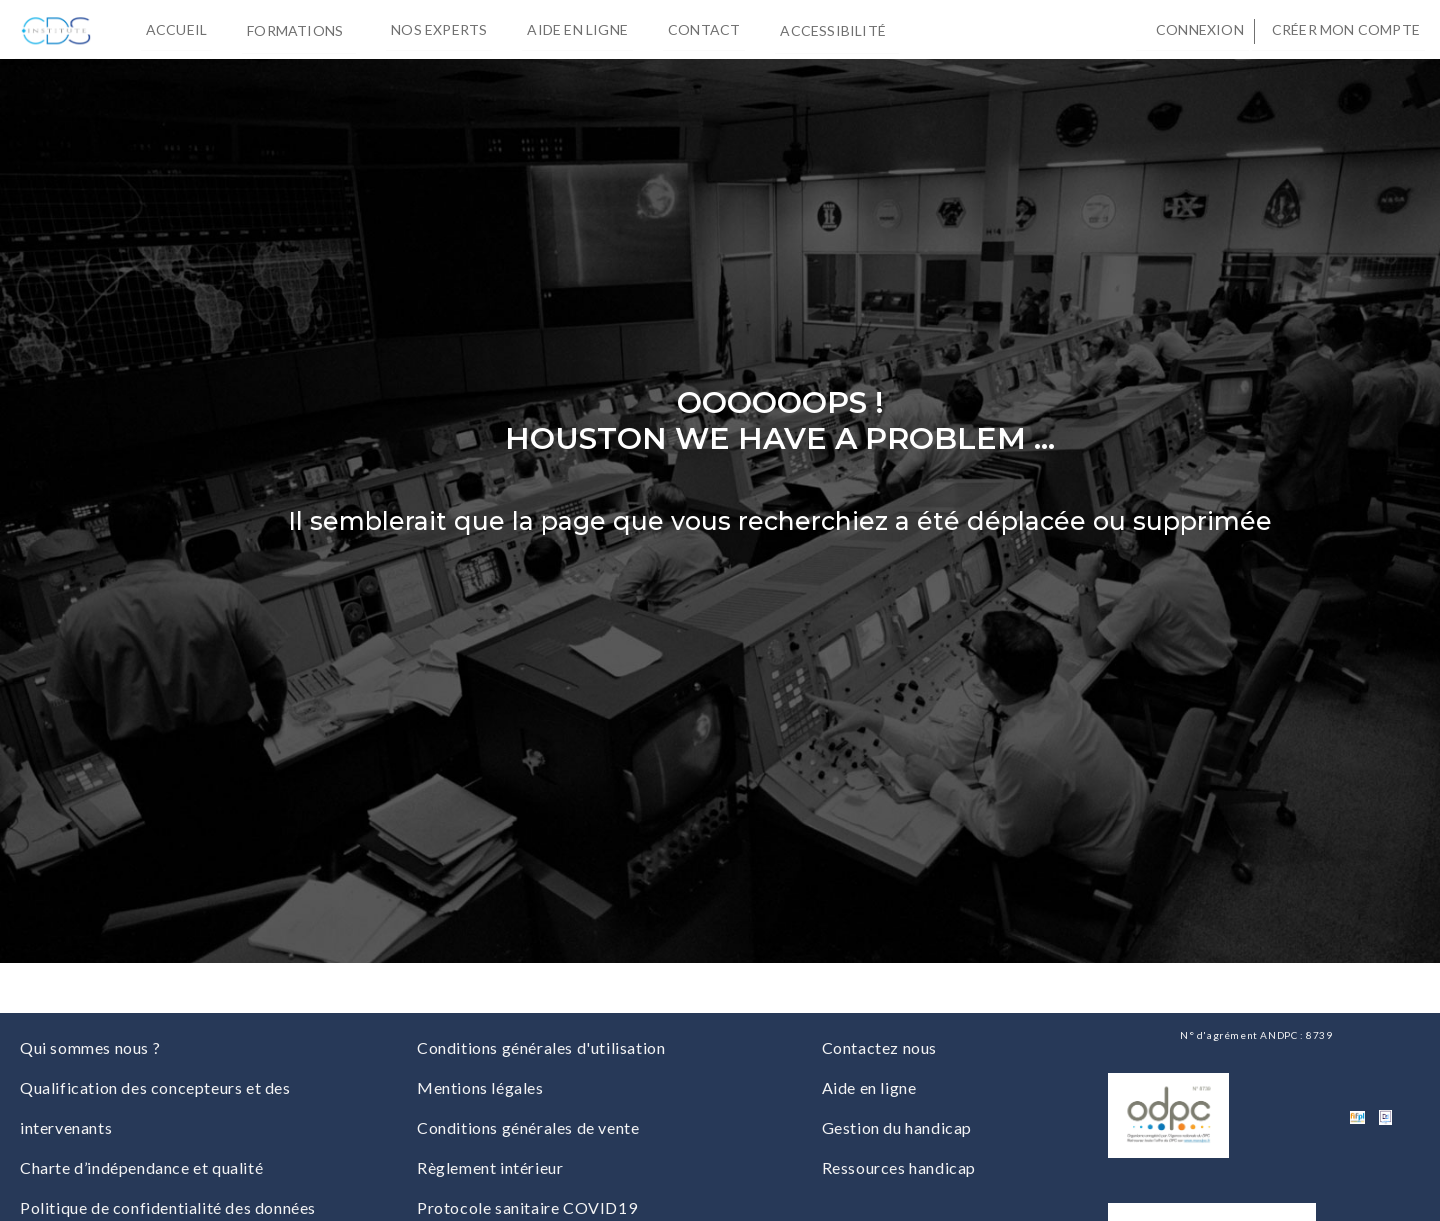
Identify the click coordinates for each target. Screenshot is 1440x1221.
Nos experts (439, 29)
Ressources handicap (899, 1167)
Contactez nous (879, 1047)
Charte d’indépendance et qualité (141, 1167)
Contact (704, 29)
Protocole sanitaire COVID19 (527, 1207)
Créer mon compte (1346, 29)
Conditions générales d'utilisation (541, 1047)
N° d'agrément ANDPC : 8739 (1256, 1035)
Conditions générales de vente (528, 1127)
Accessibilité (837, 29)
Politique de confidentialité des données (168, 1207)
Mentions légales (480, 1087)
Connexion (1200, 29)
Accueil (176, 29)
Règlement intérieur (490, 1167)
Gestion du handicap (897, 1127)
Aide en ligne (577, 29)
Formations (299, 29)
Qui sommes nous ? (90, 1047)
